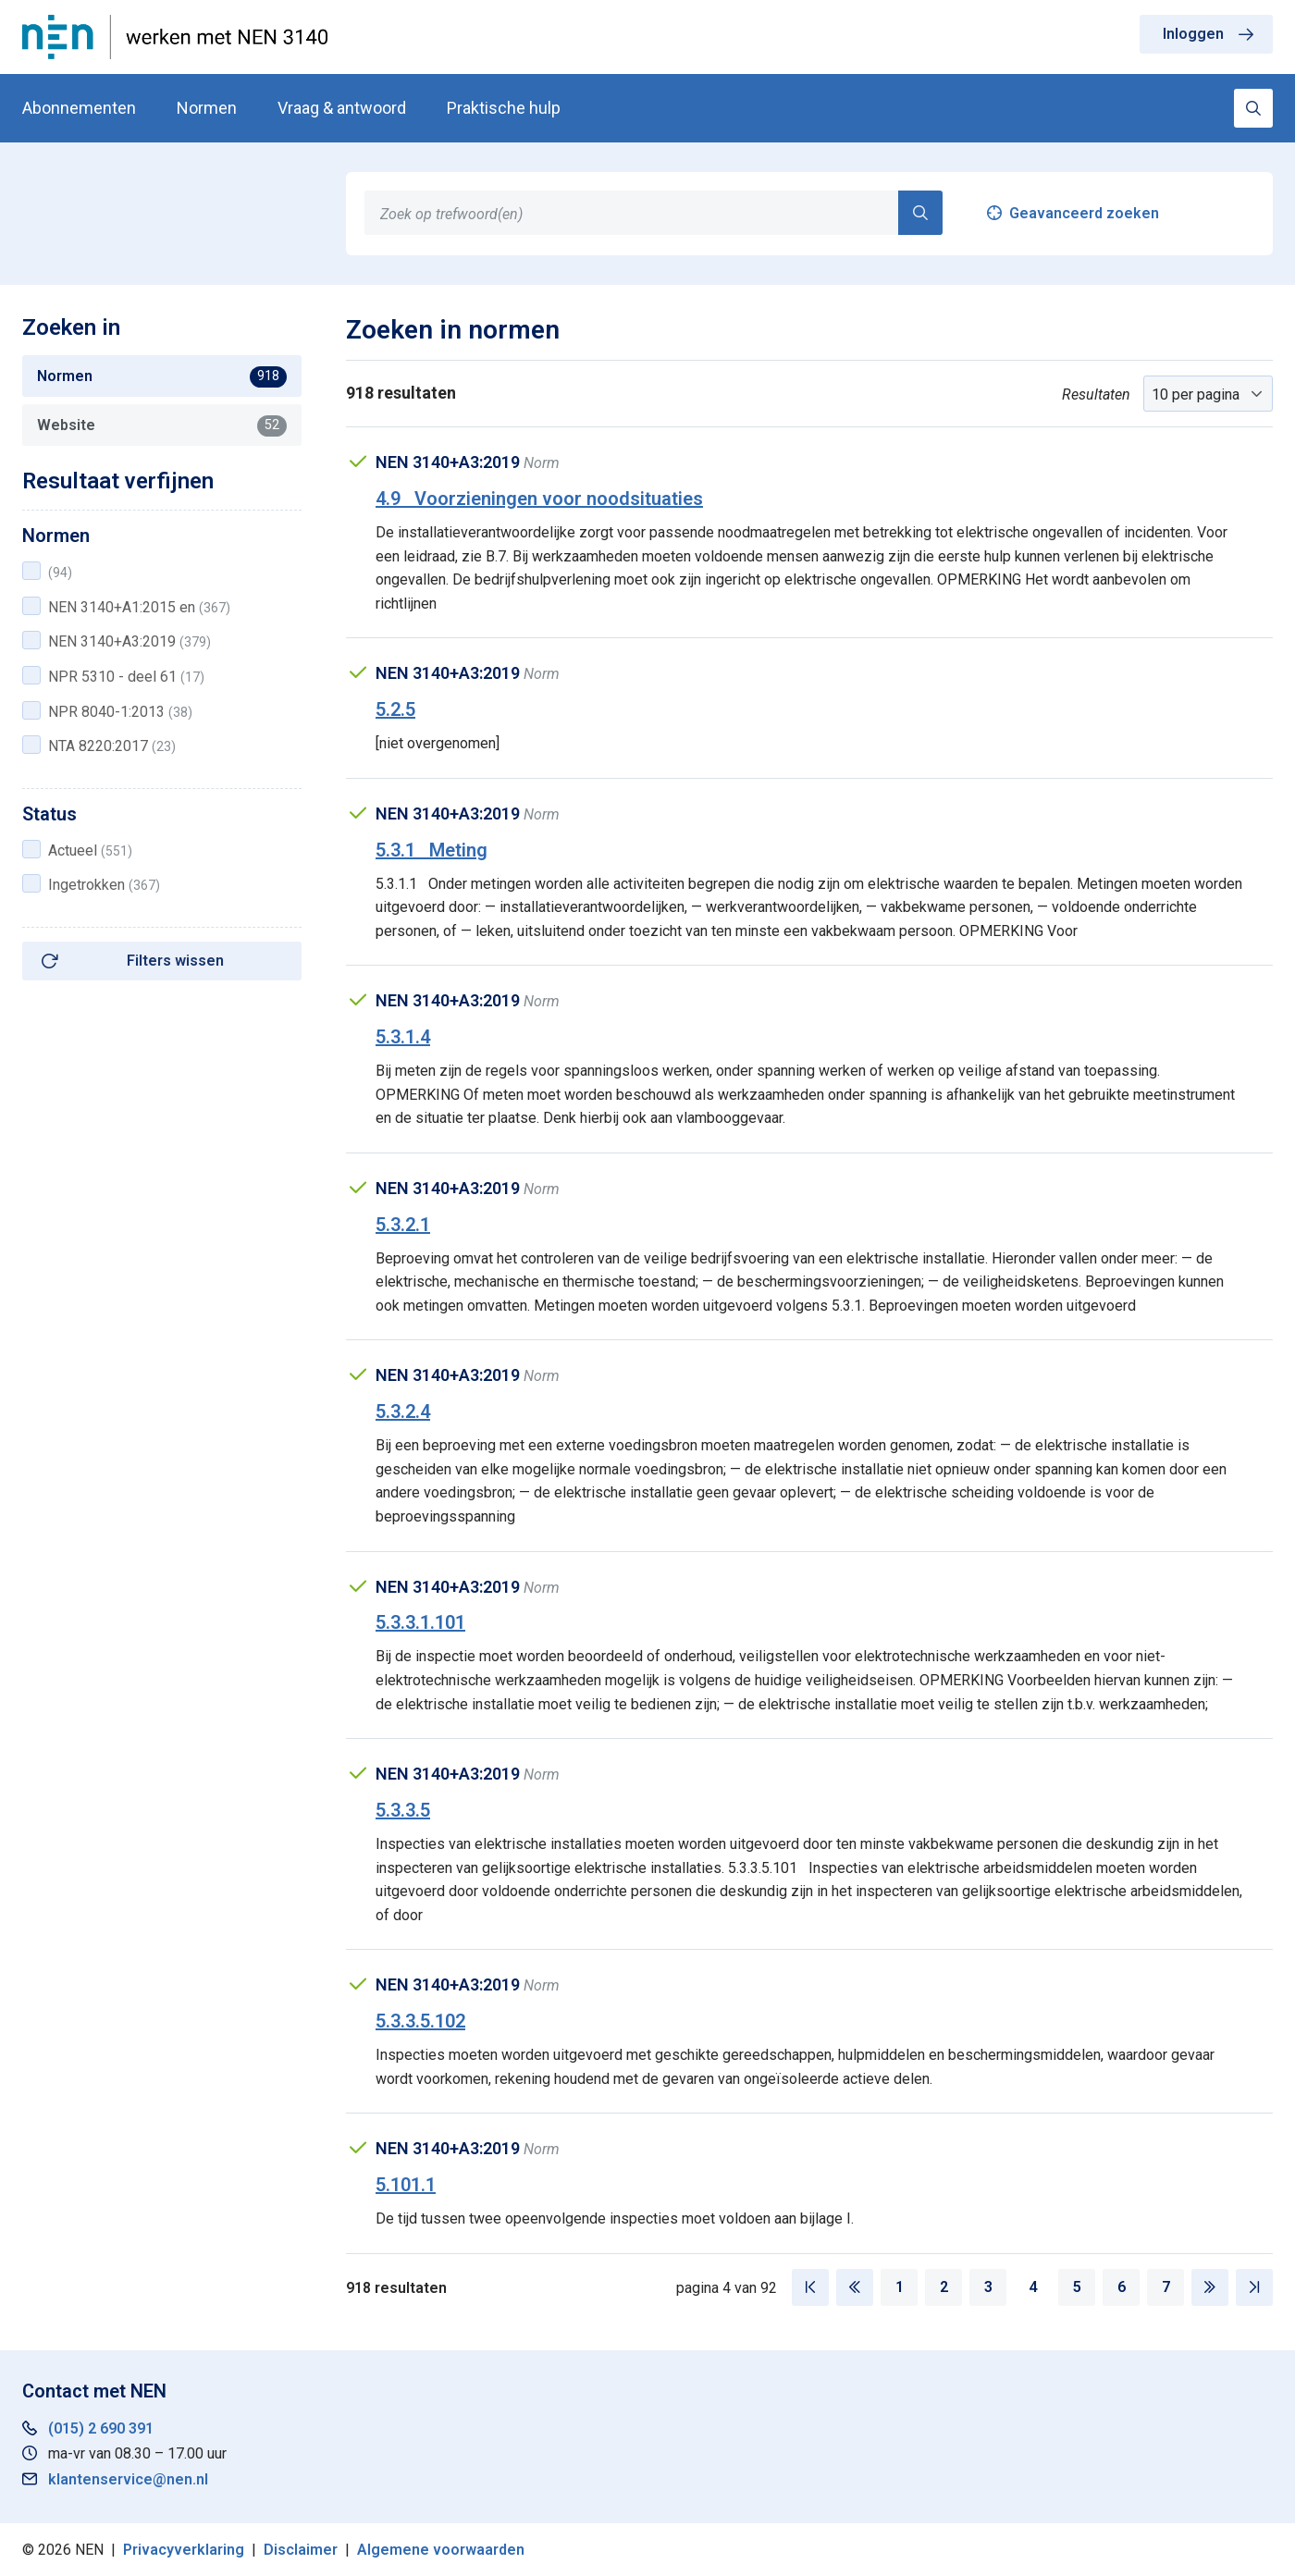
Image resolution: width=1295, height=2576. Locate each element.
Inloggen (1193, 34)
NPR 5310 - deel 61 (126, 676)
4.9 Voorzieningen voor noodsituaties (539, 498)
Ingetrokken (104, 885)
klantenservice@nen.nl (128, 2479)
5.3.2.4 (403, 1411)
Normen (207, 107)
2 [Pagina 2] (944, 2287)
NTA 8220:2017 (112, 746)
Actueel (90, 850)
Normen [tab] (162, 376)
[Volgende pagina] (1209, 2287)
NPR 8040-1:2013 (120, 712)
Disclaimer (301, 2549)
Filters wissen (175, 960)
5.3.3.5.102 (420, 2021)
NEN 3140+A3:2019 (129, 641)
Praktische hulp (504, 107)
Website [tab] (162, 425)
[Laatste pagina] (1254, 2287)
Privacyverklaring (183, 2549)
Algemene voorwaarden (440, 2549)
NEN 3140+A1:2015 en (139, 607)
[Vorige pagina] (854, 2287)
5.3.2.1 (403, 1225)
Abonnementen (79, 107)
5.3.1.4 (403, 1037)
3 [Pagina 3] (988, 2287)
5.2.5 (395, 709)
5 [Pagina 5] (1077, 2287)
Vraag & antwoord (342, 107)
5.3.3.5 (403, 1810)
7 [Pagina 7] (1166, 2287)
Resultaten (1096, 394)
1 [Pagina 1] (899, 2287)
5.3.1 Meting (431, 850)
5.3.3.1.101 (420, 1622)
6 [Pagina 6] (1121, 2287)
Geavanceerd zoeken (1084, 213)
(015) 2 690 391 (101, 2428)
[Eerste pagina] (810, 2287)
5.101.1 (406, 2185)
